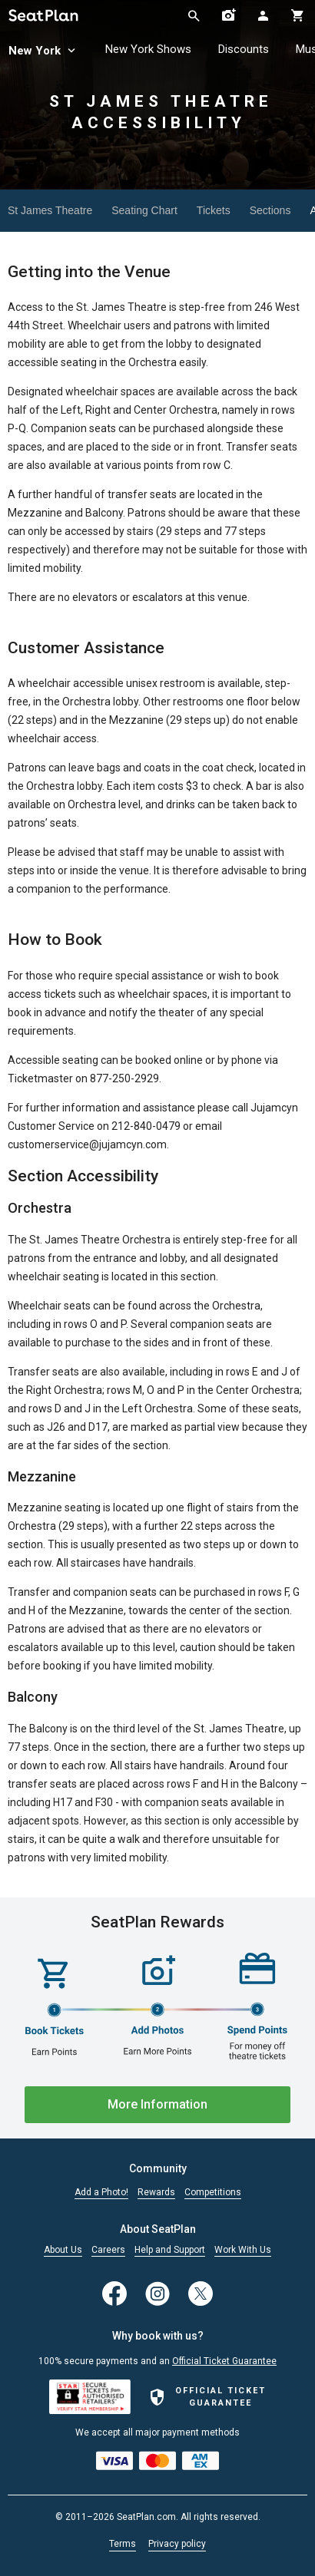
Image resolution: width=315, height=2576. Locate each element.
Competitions (212, 2193)
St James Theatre (50, 210)
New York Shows (148, 49)
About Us (63, 2250)
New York (43, 51)
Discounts (243, 49)
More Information (157, 2104)
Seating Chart (144, 210)
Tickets (213, 210)
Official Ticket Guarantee (224, 2361)
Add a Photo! (101, 2193)
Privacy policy (177, 2543)
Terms (122, 2543)
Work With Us (242, 2250)
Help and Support (169, 2250)
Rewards (156, 2193)
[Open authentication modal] (263, 15)
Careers (108, 2250)
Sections (270, 210)
